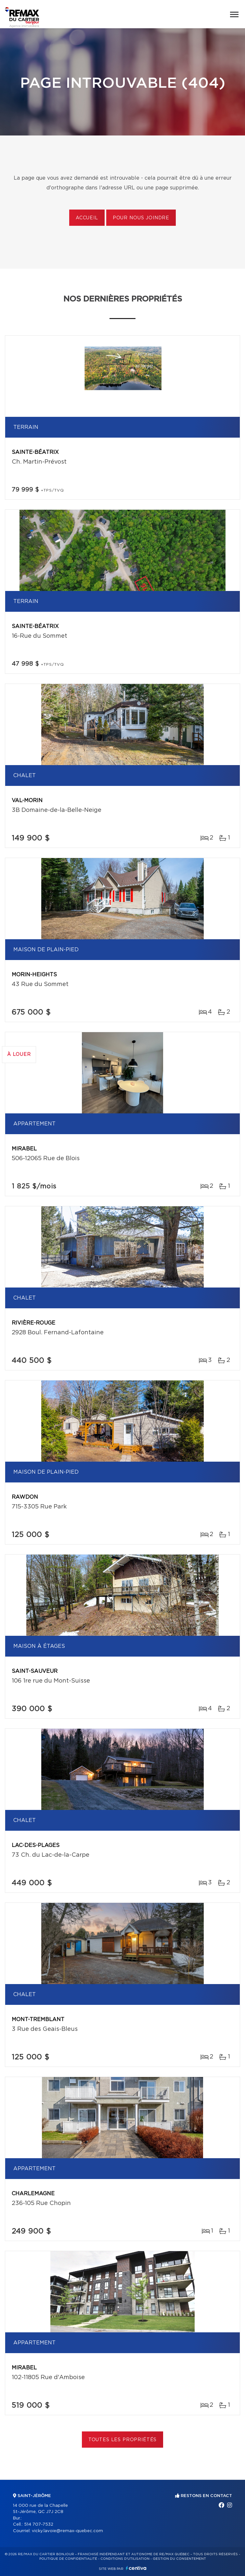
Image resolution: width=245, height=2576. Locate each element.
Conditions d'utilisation (124, 2558)
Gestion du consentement (179, 2558)
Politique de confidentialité (68, 2558)
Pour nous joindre (141, 218)
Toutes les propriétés (122, 2440)
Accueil (87, 218)
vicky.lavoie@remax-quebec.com (67, 2531)
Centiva (136, 2568)
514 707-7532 (38, 2524)
